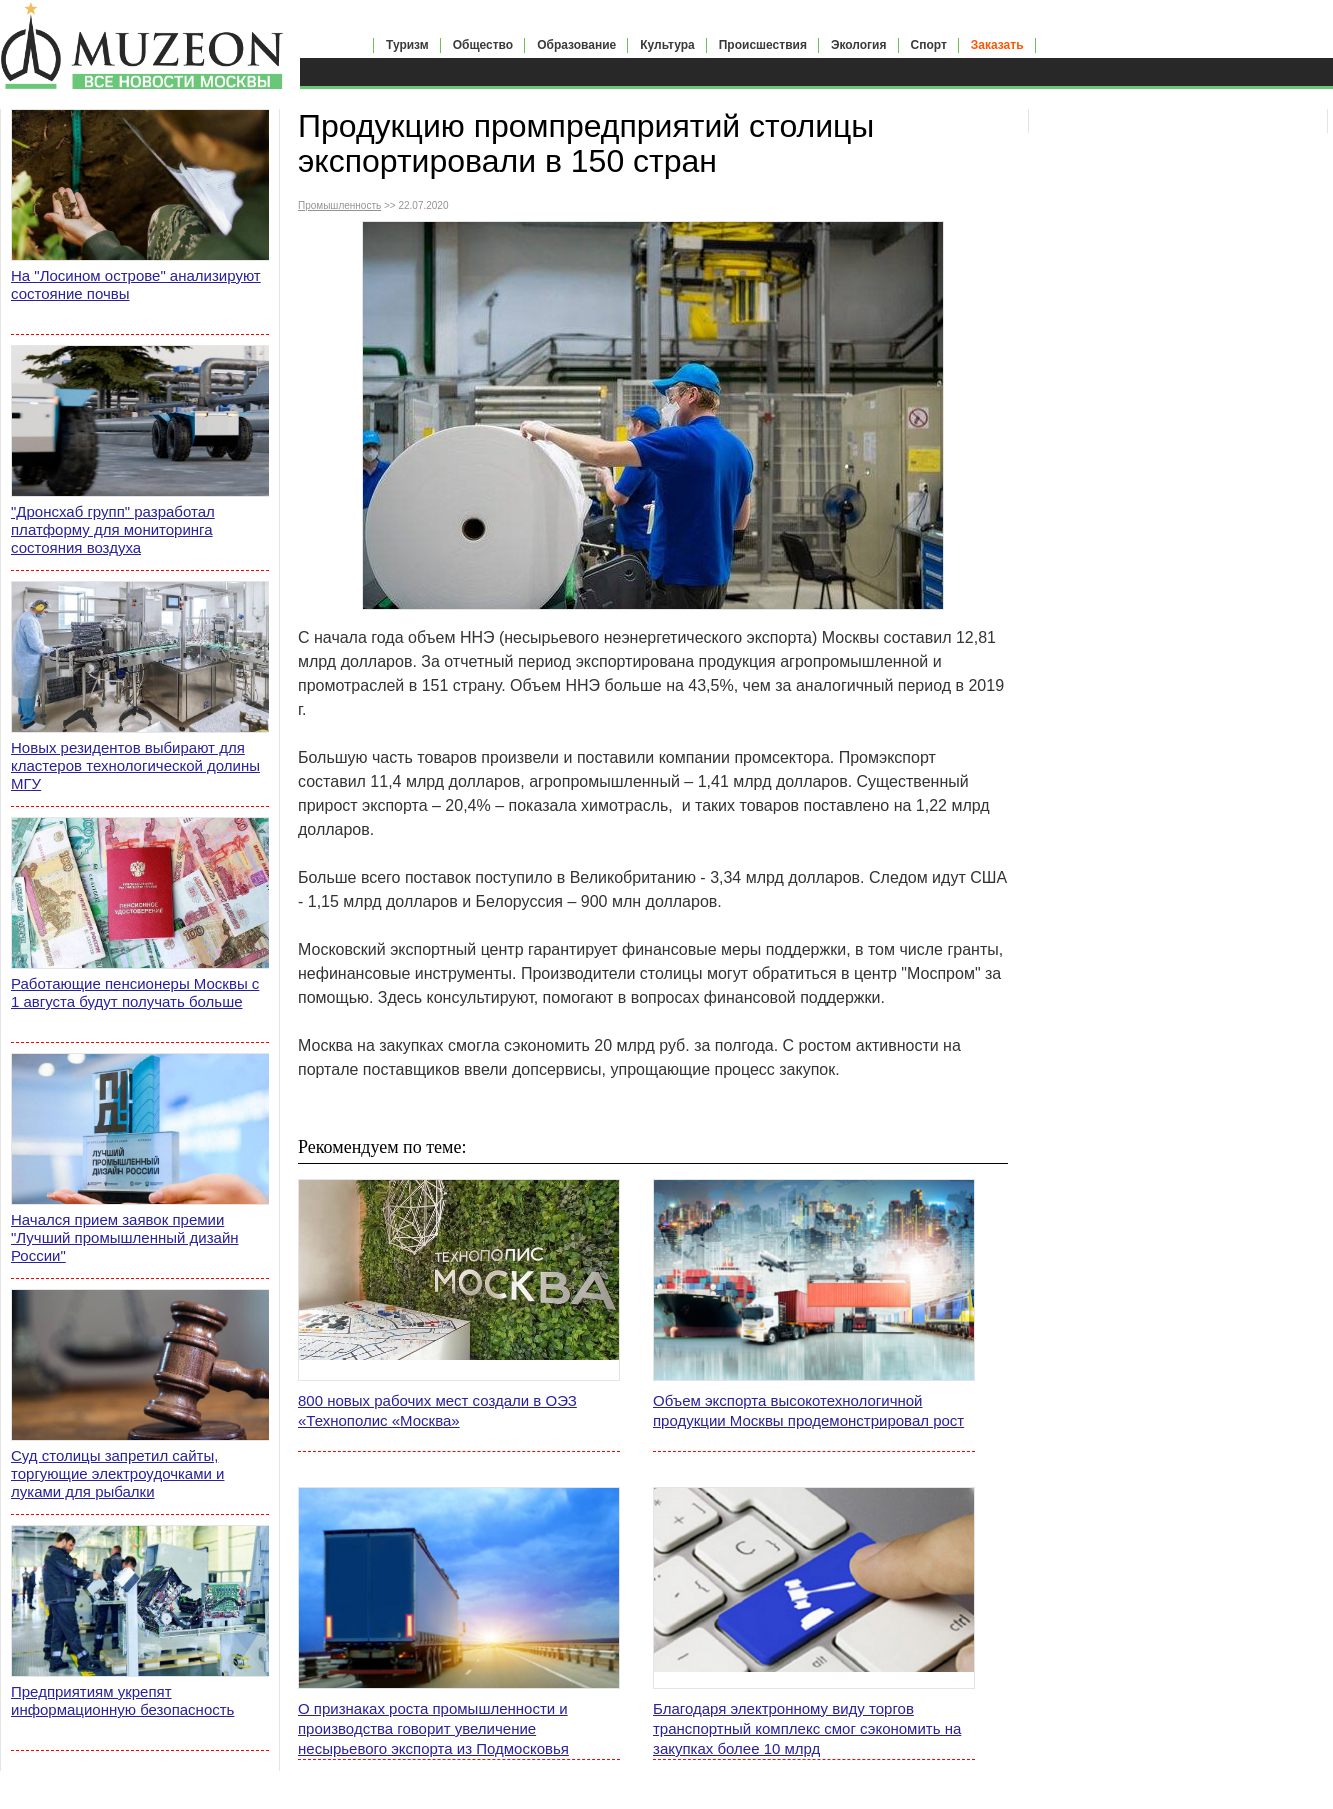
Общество (483, 45)
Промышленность (339, 205)
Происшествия (763, 45)
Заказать (997, 45)
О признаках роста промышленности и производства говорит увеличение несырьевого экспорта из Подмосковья (433, 1728)
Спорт (929, 45)
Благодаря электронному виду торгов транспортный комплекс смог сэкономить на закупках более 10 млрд (807, 1728)
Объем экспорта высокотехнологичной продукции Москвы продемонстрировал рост (808, 1410)
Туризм (407, 45)
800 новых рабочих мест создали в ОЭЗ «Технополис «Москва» (437, 1410)
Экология (859, 45)
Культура (667, 45)
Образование (576, 45)
